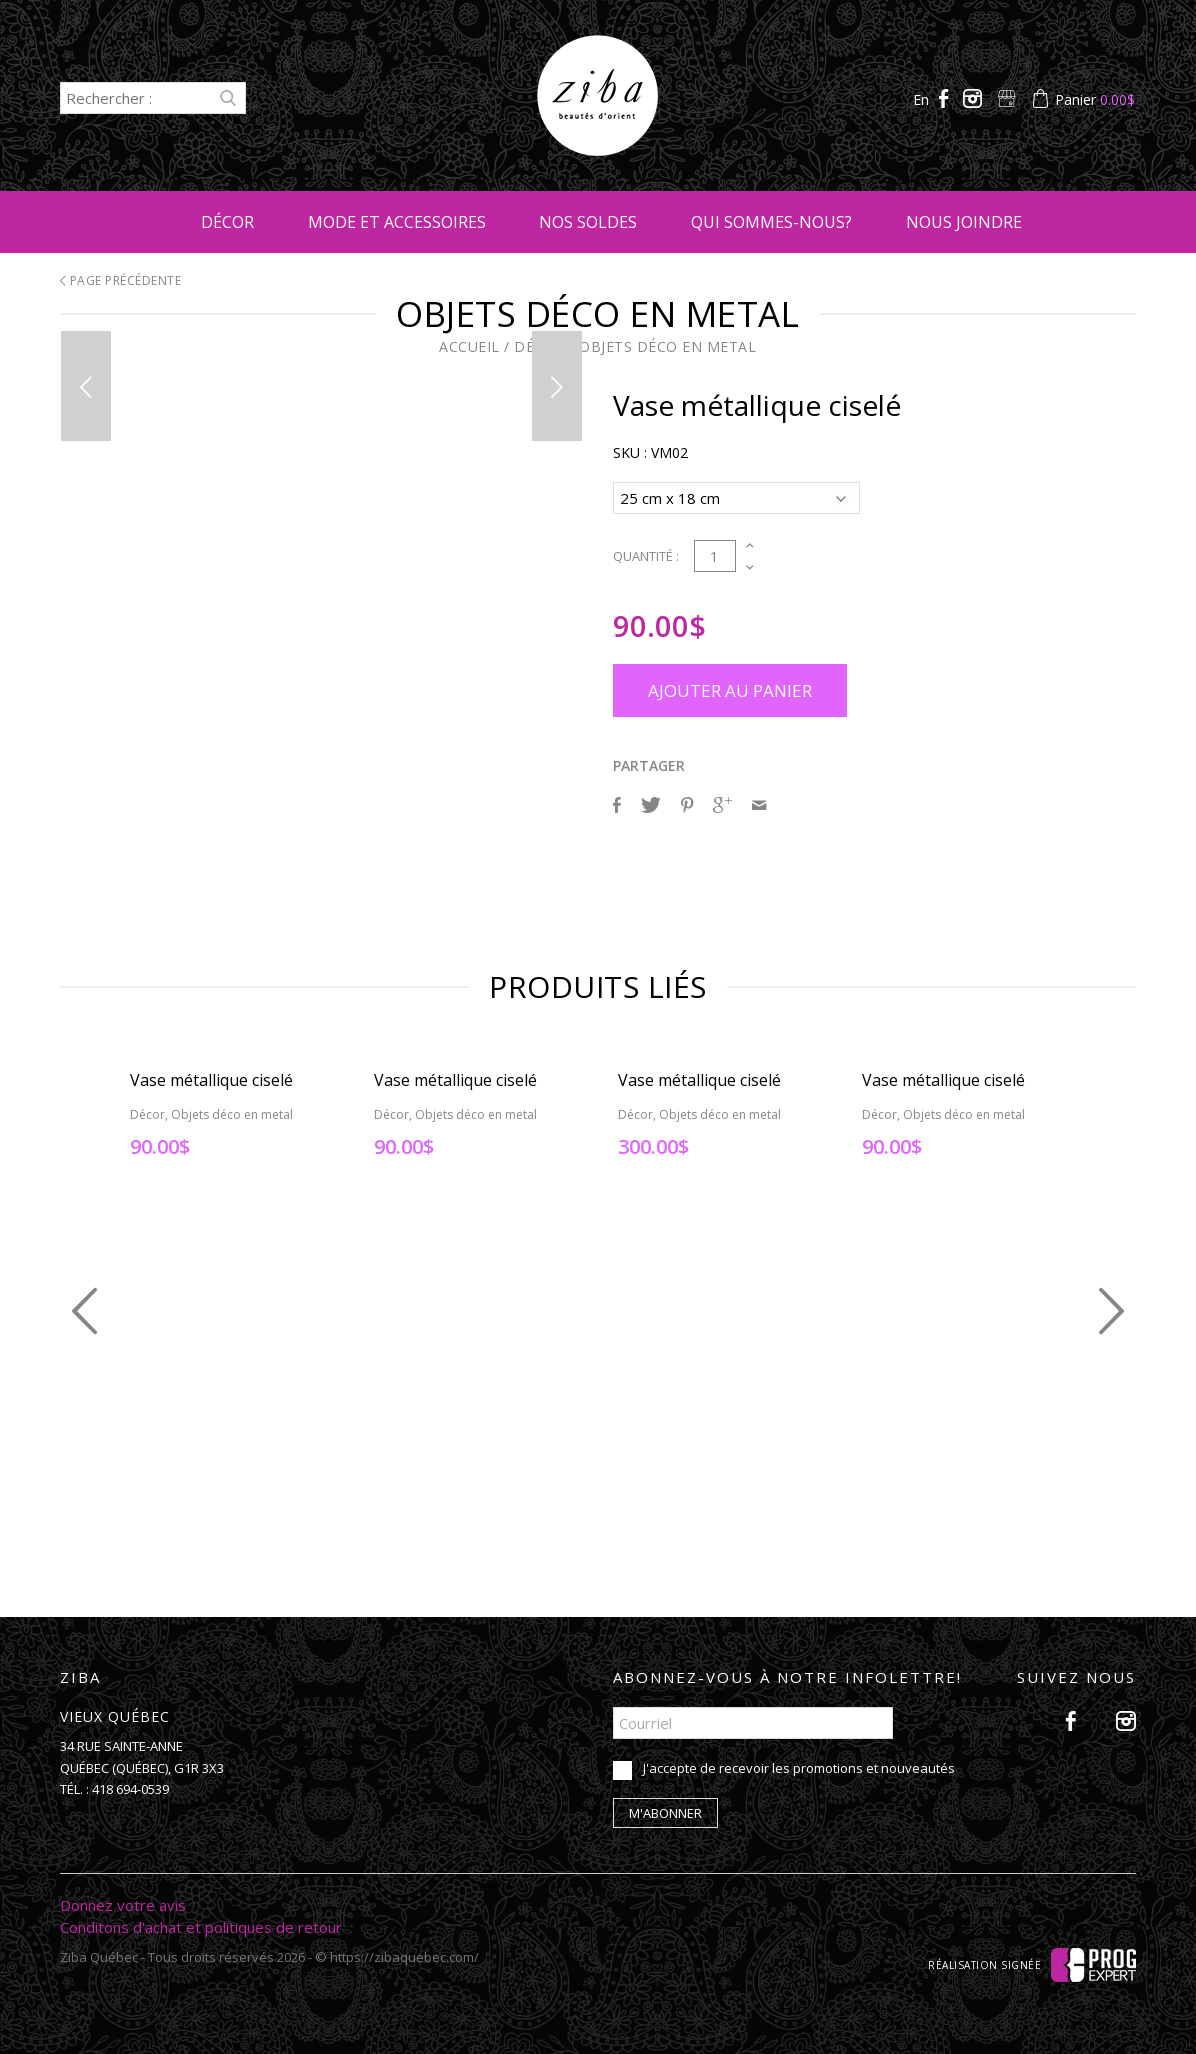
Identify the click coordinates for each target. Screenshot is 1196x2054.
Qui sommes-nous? (771, 222)
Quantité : (646, 553)
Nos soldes (588, 222)
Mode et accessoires (397, 222)
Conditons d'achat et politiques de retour (201, 1924)
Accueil (469, 346)
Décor (227, 222)
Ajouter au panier (730, 687)
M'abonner (665, 1810)
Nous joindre (964, 222)
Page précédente (121, 280)
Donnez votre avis (123, 1902)
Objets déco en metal (667, 346)
